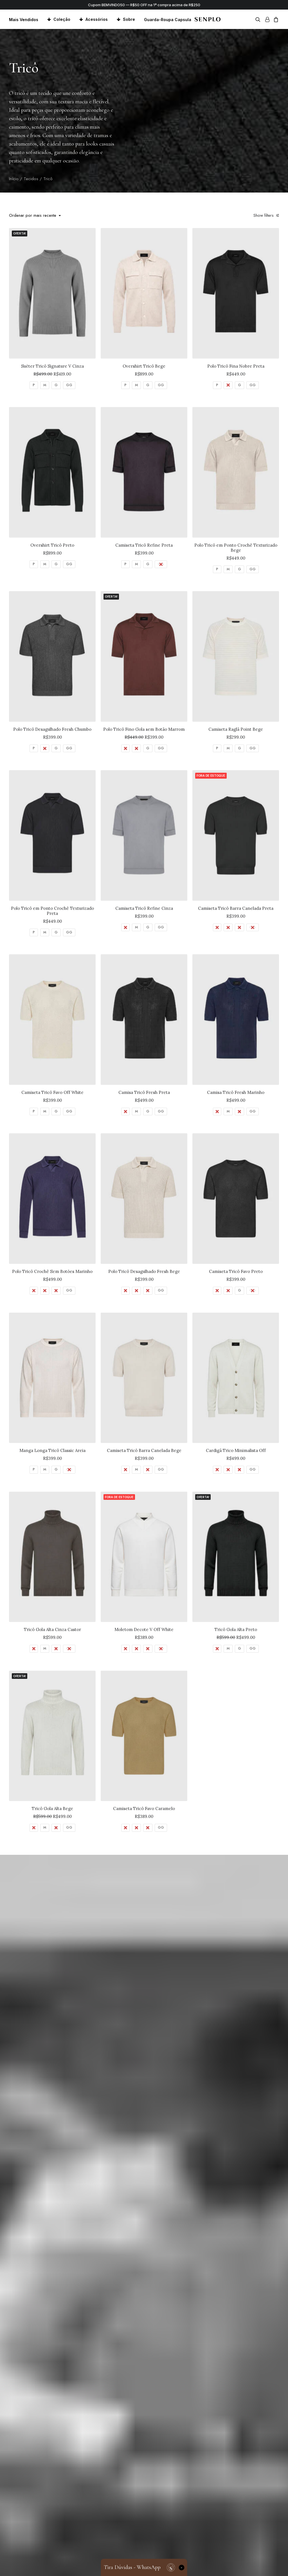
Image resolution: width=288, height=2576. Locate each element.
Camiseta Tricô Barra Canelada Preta (235, 908)
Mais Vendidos (23, 19)
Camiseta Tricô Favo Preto (236, 1271)
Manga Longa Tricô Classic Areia (52, 1450)
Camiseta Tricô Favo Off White (52, 1092)
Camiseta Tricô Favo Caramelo (144, 1808)
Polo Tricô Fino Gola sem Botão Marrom (144, 729)
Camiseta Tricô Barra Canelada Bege (144, 1450)
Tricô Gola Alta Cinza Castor (52, 1629)
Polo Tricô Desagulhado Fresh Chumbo (52, 729)
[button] (258, 19)
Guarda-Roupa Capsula (167, 19)
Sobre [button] (129, 19)
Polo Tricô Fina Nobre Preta (235, 366)
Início (14, 179)
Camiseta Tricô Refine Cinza (144, 908)
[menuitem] (25, 19)
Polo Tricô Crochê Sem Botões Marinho (52, 1271)
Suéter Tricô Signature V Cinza (52, 366)
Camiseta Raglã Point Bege (235, 729)
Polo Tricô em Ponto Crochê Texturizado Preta (52, 911)
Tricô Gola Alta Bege (52, 1808)
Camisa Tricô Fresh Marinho (235, 1092)
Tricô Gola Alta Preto (236, 1629)
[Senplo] (207, 19)
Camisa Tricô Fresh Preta (144, 1092)
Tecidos (31, 179)
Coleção (61, 19)
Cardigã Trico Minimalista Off (236, 1450)
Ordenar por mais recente (32, 215)
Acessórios (97, 19)
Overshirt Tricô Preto (52, 545)
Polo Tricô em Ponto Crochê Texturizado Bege (235, 547)
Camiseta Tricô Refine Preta (144, 545)
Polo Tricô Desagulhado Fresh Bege (144, 1271)
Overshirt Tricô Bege (144, 366)
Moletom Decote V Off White (144, 1629)
